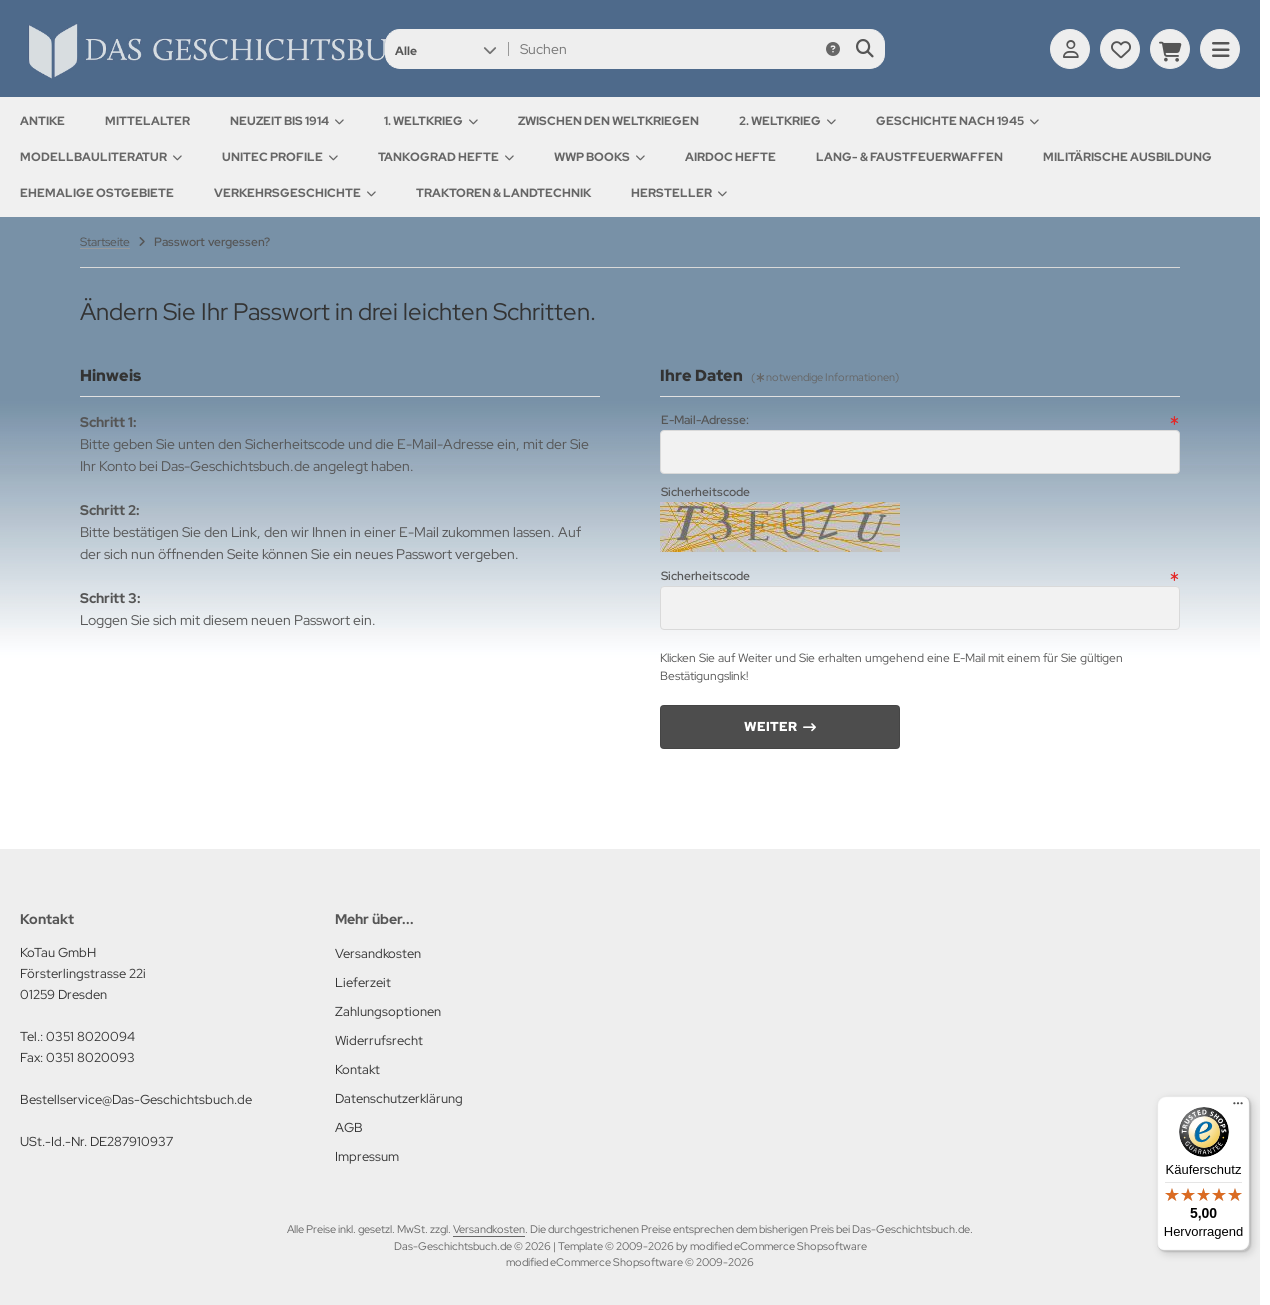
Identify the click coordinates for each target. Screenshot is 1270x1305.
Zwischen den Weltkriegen (608, 121)
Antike (42, 121)
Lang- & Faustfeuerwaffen (909, 157)
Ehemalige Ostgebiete (97, 193)
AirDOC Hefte (730, 157)
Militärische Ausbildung (1127, 157)
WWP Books (599, 157)
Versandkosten (489, 1229)
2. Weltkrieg (787, 121)
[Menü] (1238, 1108)
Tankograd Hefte (446, 157)
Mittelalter (147, 121)
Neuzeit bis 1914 (287, 121)
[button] (445, 49)
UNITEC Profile (280, 157)
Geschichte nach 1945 (957, 121)
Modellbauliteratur (101, 157)
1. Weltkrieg (431, 121)
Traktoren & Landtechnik (503, 193)
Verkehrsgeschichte (295, 193)
